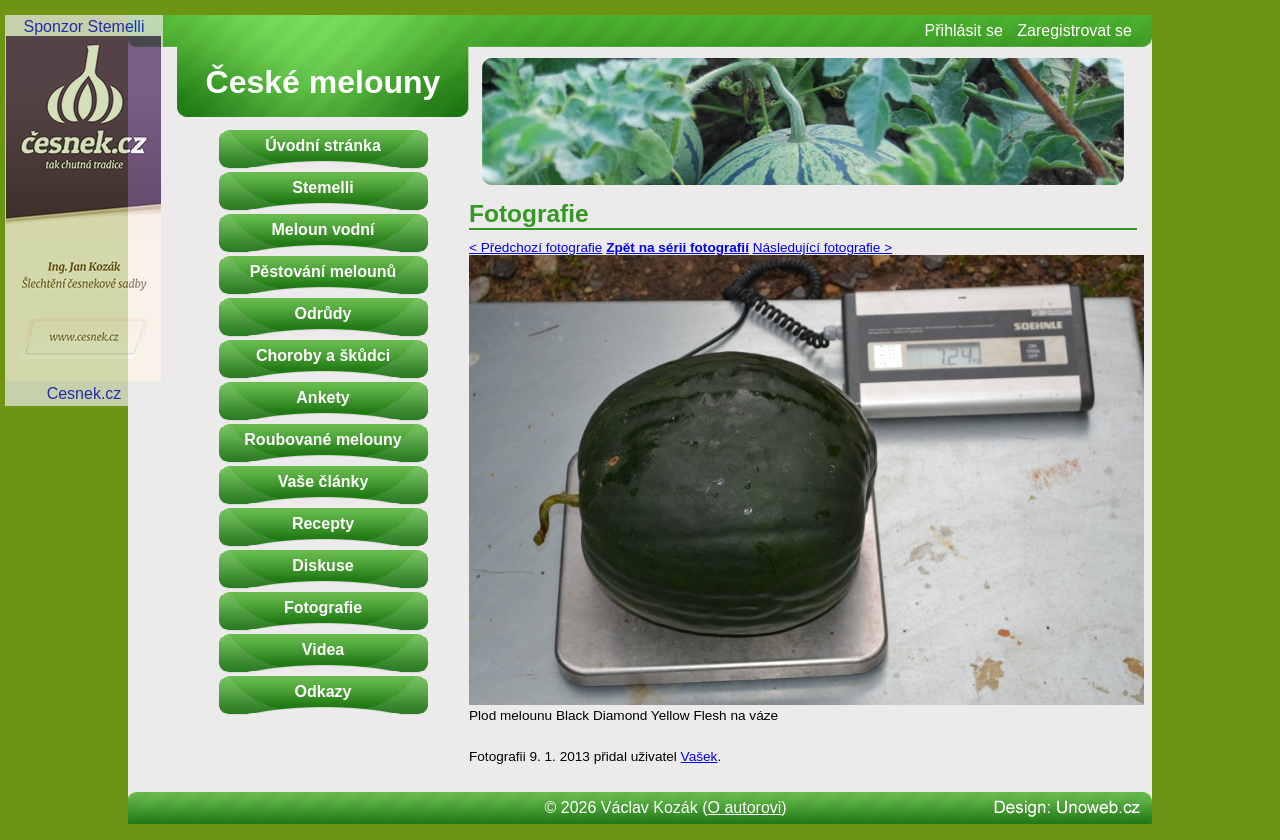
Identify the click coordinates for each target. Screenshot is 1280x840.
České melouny (323, 82)
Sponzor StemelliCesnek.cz (84, 210)
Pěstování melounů (323, 271)
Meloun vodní (322, 229)
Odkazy (323, 691)
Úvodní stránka (323, 145)
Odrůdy (323, 313)
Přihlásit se (964, 30)
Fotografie (323, 607)
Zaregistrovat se (1074, 30)
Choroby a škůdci (323, 355)
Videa (323, 649)
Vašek (699, 756)
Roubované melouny (322, 439)
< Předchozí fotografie (535, 247)
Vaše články (323, 481)
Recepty (323, 523)
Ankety (322, 397)
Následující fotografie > (822, 247)
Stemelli (322, 187)
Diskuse (322, 565)
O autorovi (745, 807)
